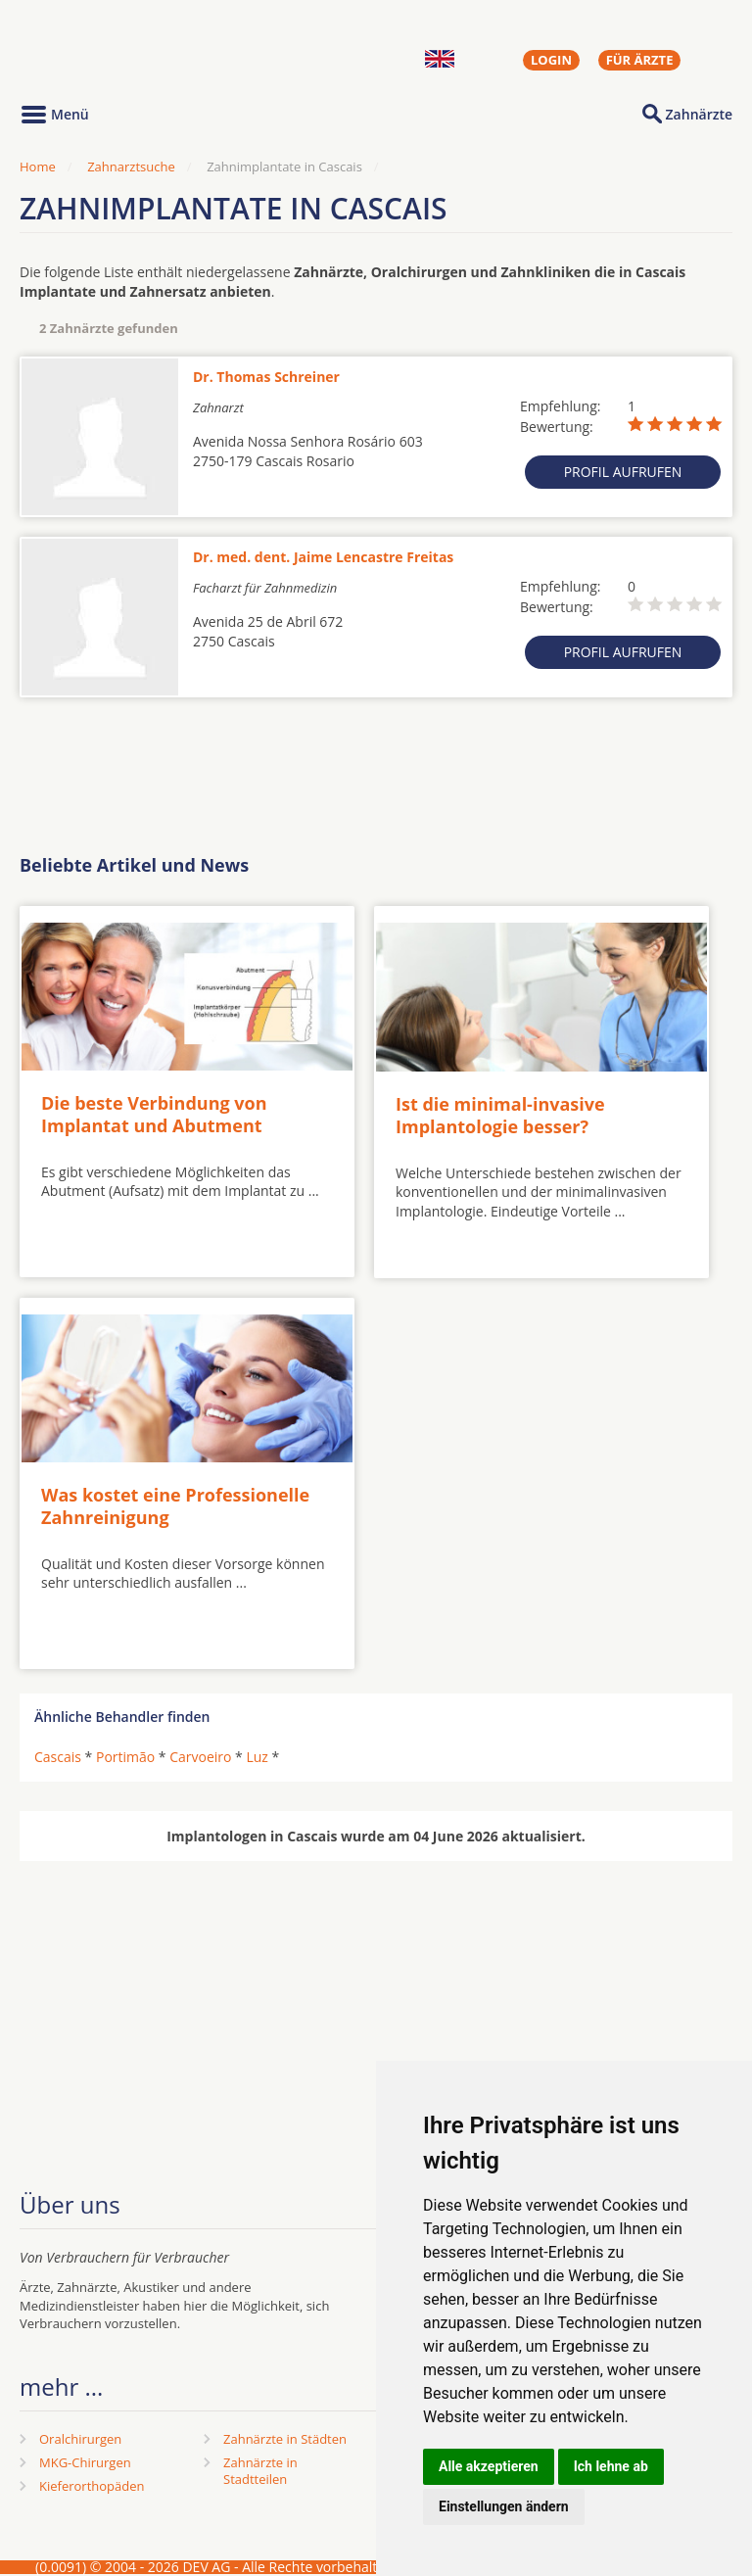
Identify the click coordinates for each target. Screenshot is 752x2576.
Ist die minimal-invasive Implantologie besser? (500, 1115)
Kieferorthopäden (92, 2486)
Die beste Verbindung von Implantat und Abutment (154, 1114)
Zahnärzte (699, 114)
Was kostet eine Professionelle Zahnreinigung (175, 1506)
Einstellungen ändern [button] (504, 2506)
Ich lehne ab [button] (611, 2466)
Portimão (125, 1756)
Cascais (57, 1756)
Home (38, 166)
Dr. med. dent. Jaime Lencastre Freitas (323, 557)
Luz (256, 1756)
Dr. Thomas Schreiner (266, 376)
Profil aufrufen (623, 471)
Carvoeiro (200, 1756)
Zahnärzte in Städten (285, 2439)
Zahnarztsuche (131, 166)
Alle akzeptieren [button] (489, 2466)
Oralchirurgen (80, 2439)
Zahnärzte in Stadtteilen (260, 2471)
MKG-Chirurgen (85, 2462)
